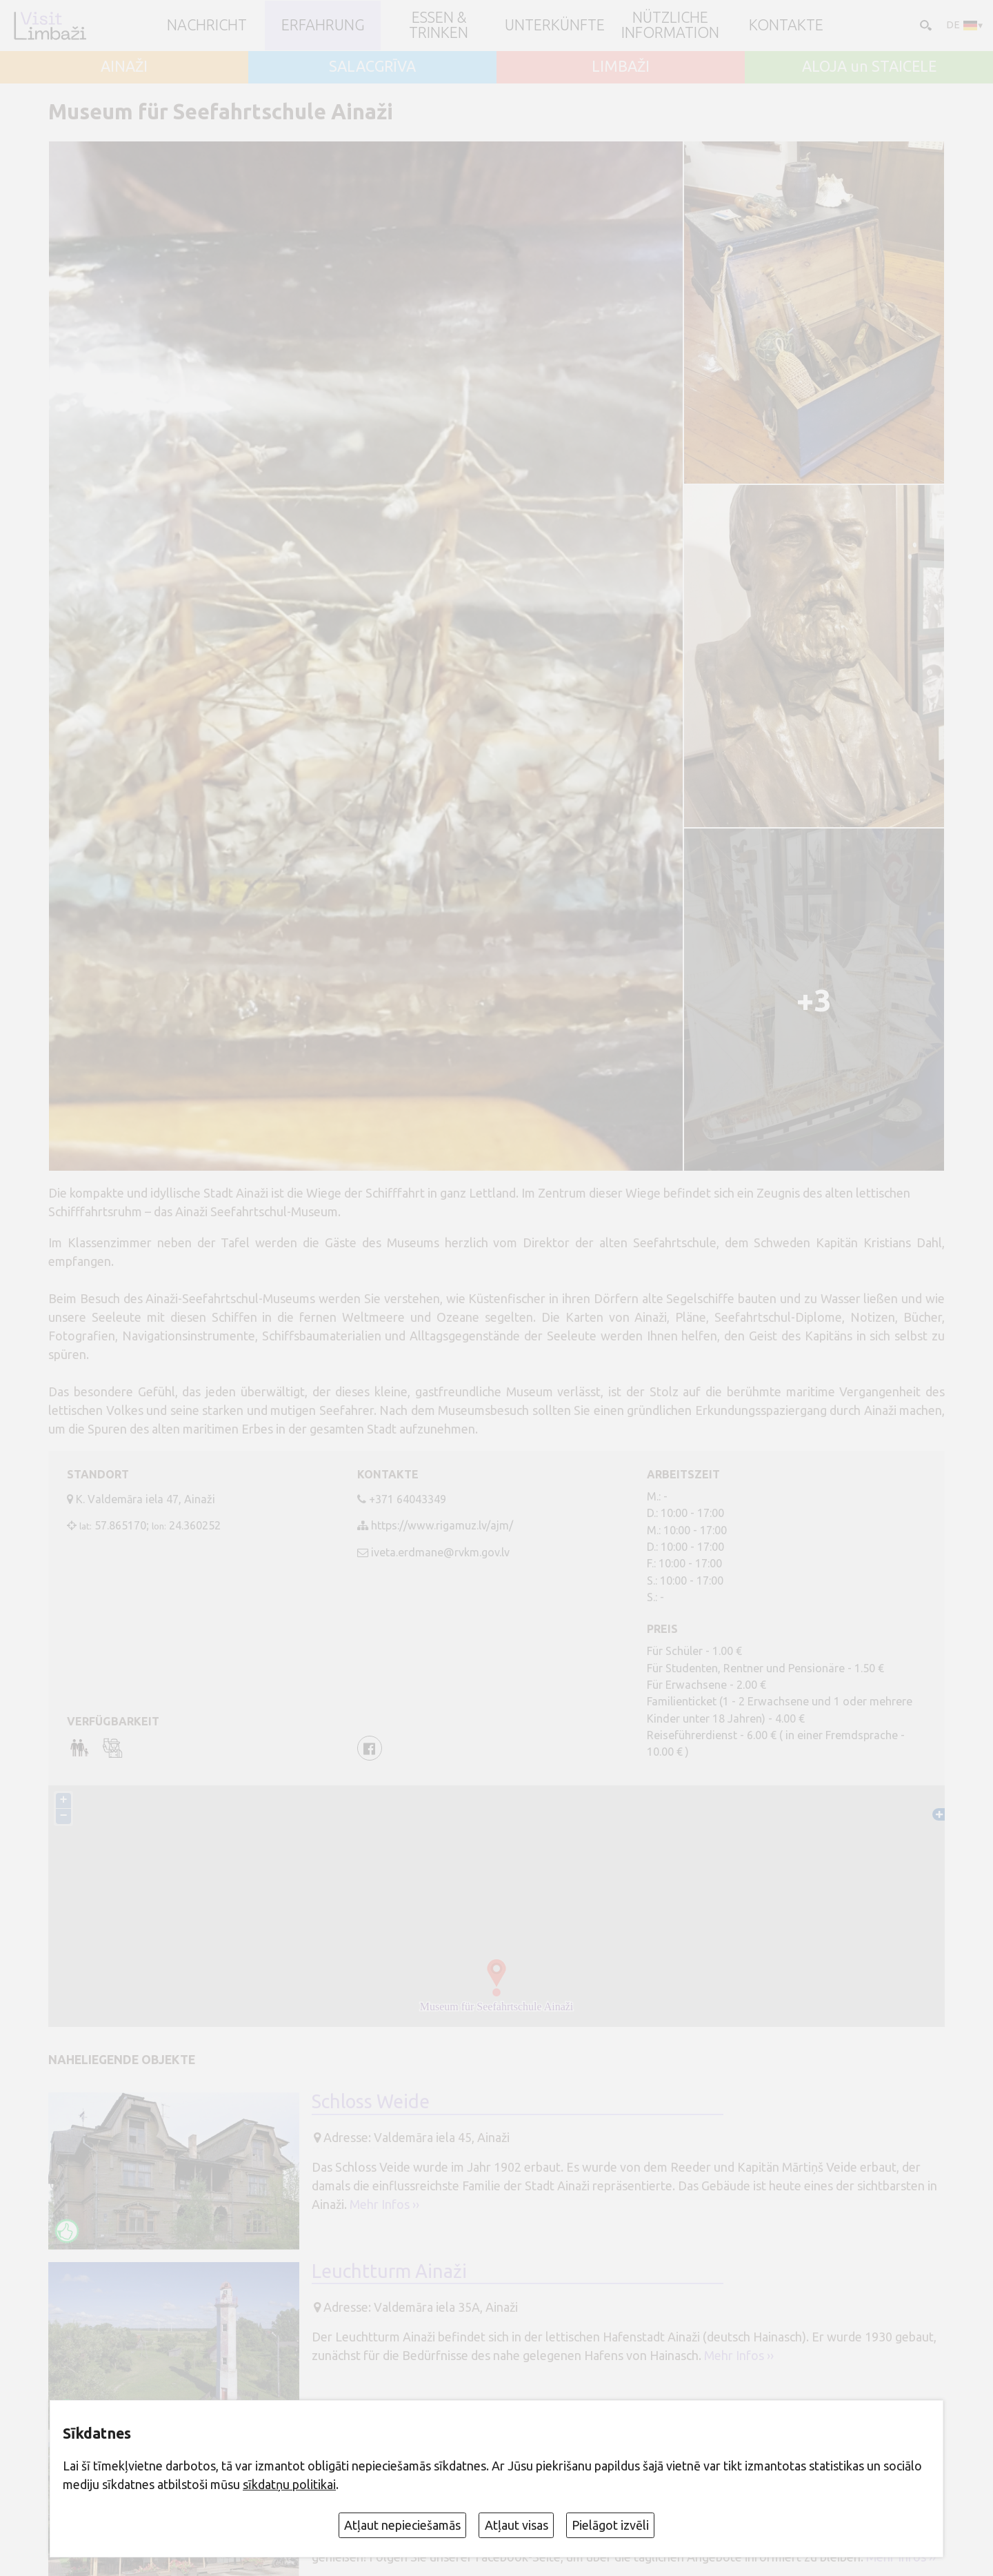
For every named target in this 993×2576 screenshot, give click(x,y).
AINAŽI (124, 67)
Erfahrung (323, 25)
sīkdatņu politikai (289, 2484)
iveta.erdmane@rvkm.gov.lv (440, 1552)
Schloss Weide (371, 2101)
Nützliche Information (670, 25)
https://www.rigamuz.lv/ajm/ (442, 1525)
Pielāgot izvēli (610, 2525)
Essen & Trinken (438, 25)
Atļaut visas (516, 2525)
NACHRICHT (207, 25)
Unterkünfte (555, 25)
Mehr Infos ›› (384, 2204)
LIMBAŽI (621, 67)
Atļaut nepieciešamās (402, 2525)
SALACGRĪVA (372, 67)
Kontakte (786, 25)
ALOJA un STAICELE (869, 67)
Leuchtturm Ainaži (389, 2271)
